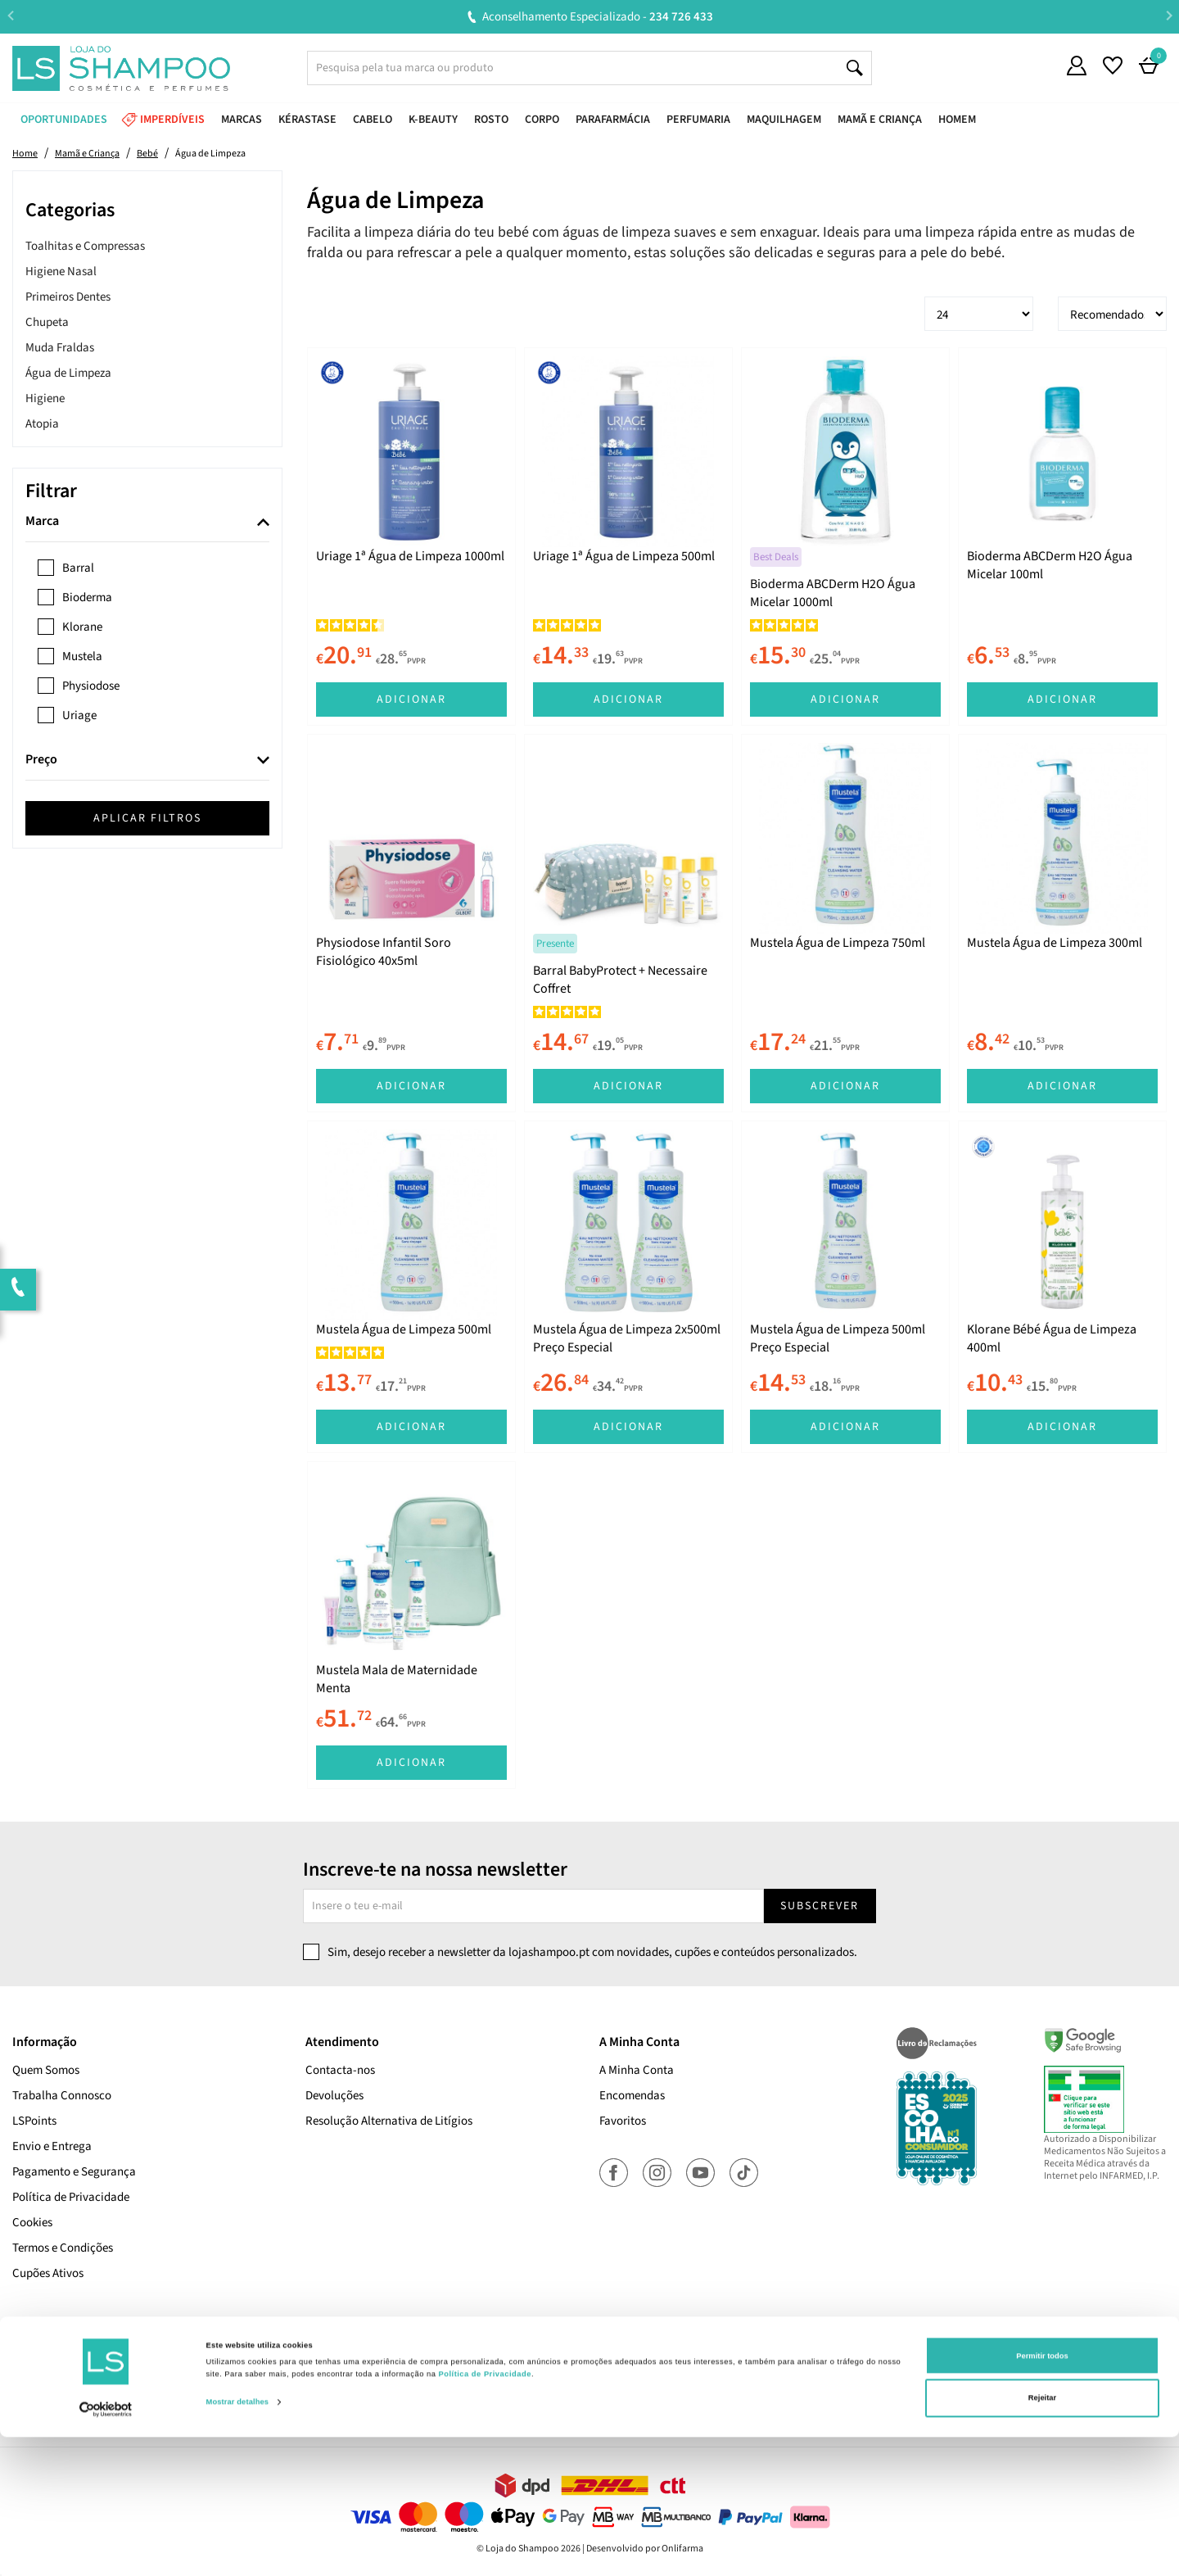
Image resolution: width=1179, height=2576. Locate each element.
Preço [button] (41, 760)
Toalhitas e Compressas (85, 246)
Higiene (45, 398)
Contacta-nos (340, 2070)
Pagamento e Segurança (74, 2171)
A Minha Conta (636, 2070)
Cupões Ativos (48, 2273)
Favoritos (622, 2121)
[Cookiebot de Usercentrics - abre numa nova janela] (106, 2548)
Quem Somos (45, 2070)
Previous (10, 16)
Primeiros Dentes (68, 297)
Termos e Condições (62, 2248)
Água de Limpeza (68, 373)
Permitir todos (1042, 2495)
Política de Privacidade (70, 2197)
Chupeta (47, 322)
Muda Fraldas (59, 347)
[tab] (147, 522)
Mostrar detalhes (237, 2542)
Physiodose (91, 686)
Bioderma (87, 597)
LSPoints (34, 2121)
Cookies (32, 2222)
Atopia (42, 423)
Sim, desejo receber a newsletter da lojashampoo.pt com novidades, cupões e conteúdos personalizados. (592, 1952)
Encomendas (632, 2095)
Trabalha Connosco (61, 2095)
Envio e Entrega (52, 2146)
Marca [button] (42, 521)
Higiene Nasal (61, 271)
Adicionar (411, 699)
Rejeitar (1042, 2537)
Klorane (82, 627)
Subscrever (819, 1906)
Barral (78, 568)
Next (1169, 16)
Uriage (79, 715)
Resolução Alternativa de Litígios (388, 2121)
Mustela (82, 656)
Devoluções (334, 2095)
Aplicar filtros (147, 818)
